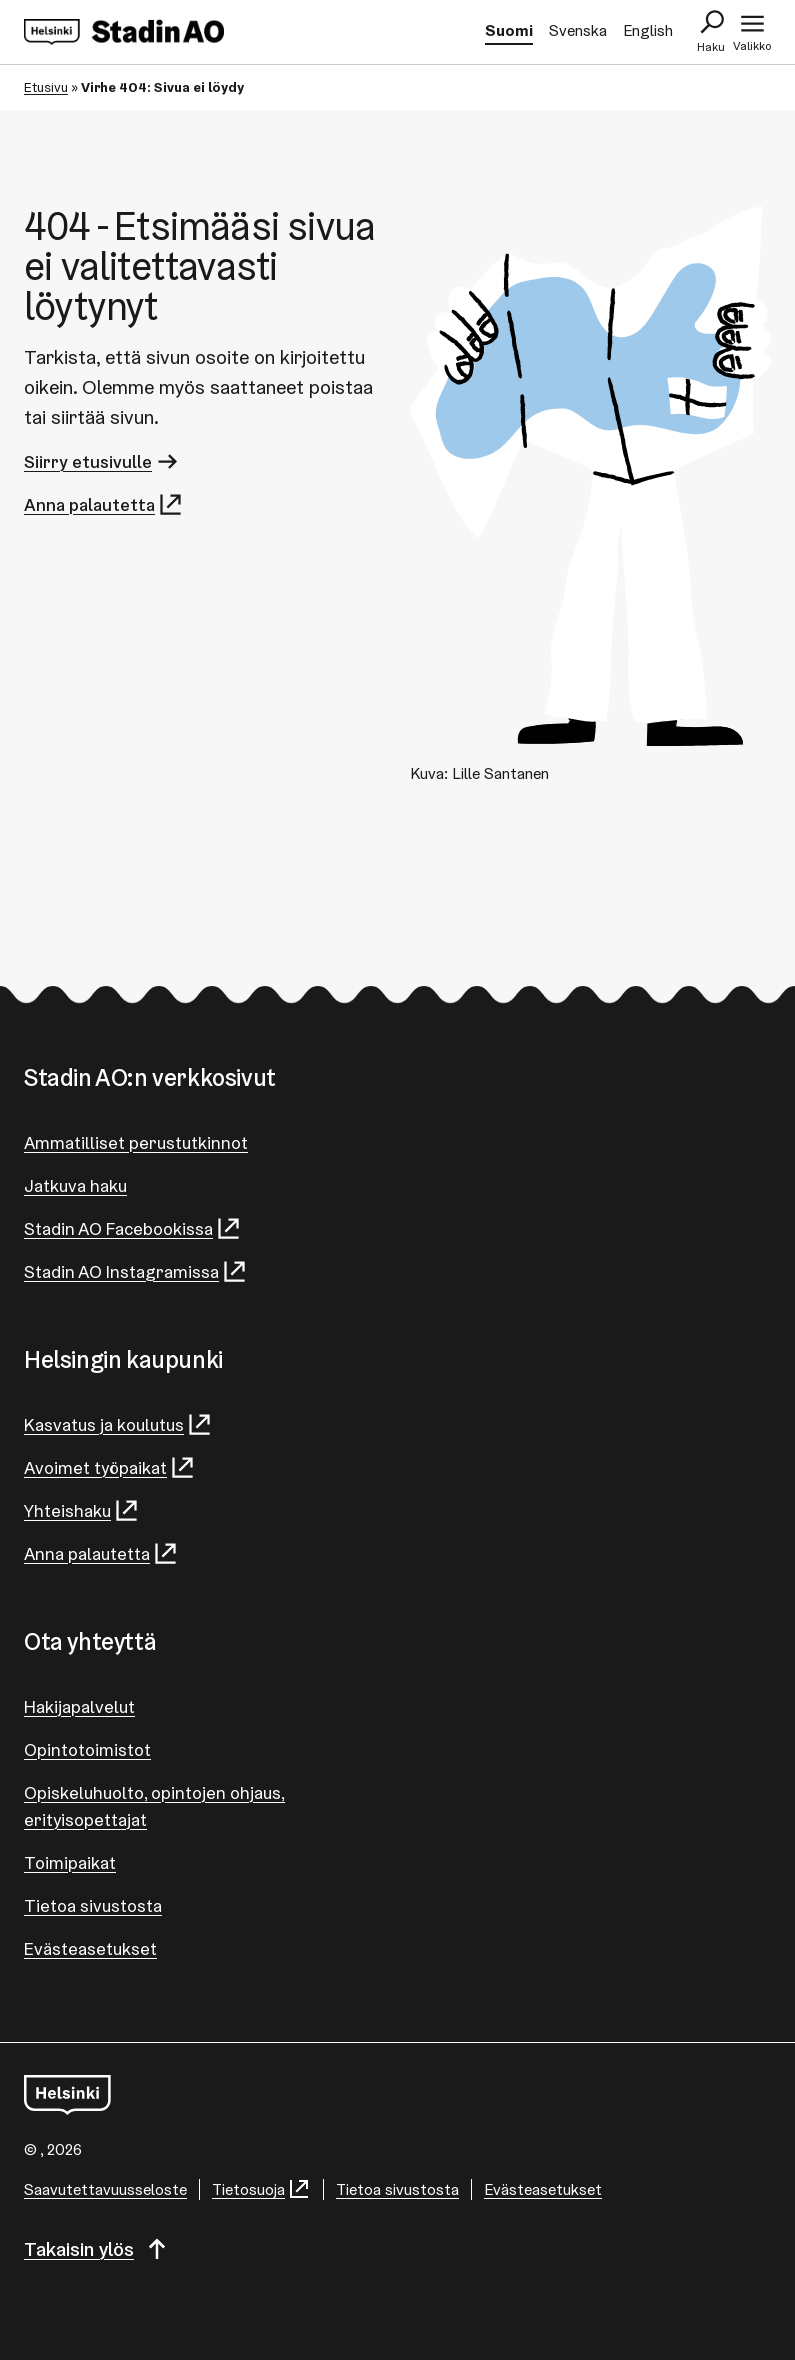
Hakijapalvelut (79, 1706)
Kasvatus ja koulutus (118, 1424)
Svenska (578, 30)
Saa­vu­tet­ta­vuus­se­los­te (105, 2189)
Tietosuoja (261, 2189)
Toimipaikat (70, 1862)
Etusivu (46, 87)
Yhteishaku (82, 1510)
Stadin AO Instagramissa (136, 1271)
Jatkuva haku (75, 1185)
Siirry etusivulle (102, 461)
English (648, 30)
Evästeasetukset (90, 1948)
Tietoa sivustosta (93, 1905)
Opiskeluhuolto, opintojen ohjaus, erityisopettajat (154, 1806)
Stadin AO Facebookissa (133, 1228)
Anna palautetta (104, 504)
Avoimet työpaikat (110, 1467)
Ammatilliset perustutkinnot (136, 1142)
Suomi (509, 30)
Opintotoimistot (87, 1749)
